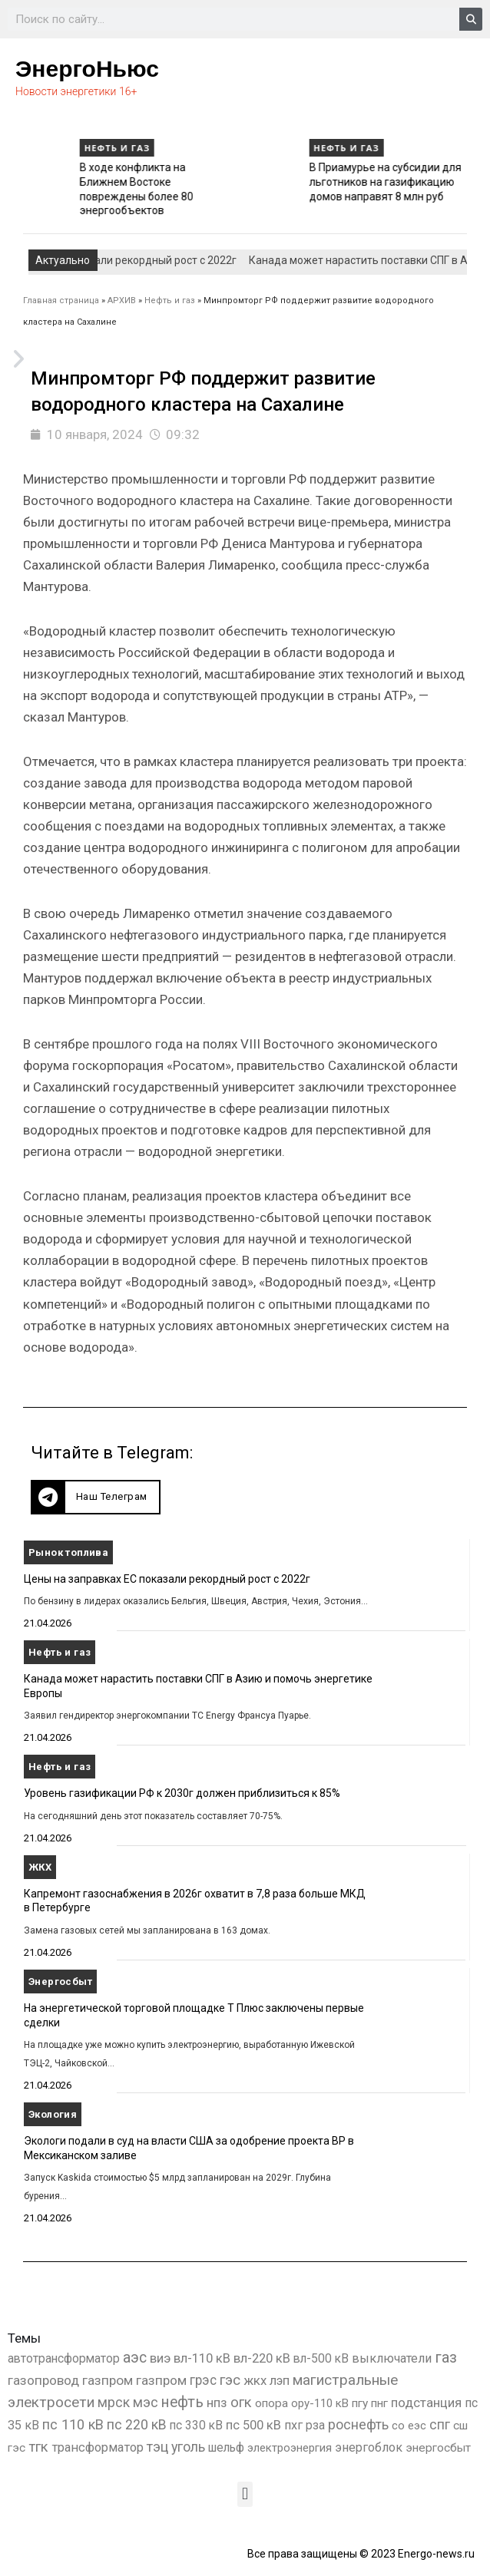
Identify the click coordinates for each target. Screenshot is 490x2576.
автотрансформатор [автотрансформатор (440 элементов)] (64, 2358)
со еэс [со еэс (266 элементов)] (409, 2425)
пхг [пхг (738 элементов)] (293, 2425)
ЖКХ (39, 1867)
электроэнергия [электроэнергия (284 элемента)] (289, 2448)
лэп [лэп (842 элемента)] (280, 2380)
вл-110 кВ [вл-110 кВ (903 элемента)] (202, 2358)
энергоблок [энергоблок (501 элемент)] (368, 2447)
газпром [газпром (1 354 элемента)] (161, 2380)
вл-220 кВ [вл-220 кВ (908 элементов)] (261, 2358)
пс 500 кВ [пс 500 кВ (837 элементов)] (253, 2425)
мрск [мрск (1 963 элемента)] (114, 2402)
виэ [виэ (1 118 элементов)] (160, 2358)
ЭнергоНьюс (87, 68)
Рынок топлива (68, 1552)
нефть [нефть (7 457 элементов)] (182, 2402)
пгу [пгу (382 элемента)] (360, 2403)
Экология (52, 2114)
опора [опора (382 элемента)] (271, 2403)
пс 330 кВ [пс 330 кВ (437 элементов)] (196, 2425)
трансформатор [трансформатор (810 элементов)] (97, 2447)
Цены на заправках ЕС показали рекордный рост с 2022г (167, 1579)
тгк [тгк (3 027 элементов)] (38, 2447)
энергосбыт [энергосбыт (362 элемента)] (438, 2448)
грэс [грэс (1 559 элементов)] (203, 2380)
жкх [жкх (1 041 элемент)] (255, 2380)
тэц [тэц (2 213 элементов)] (157, 2447)
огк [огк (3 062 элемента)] (241, 2402)
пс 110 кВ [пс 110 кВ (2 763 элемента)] (73, 2424)
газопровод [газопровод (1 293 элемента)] (43, 2380)
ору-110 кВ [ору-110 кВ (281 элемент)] (320, 2403)
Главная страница (61, 300)
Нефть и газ (49, 148)
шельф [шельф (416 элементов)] (226, 2448)
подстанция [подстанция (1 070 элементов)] (426, 2402)
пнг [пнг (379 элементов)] (379, 2403)
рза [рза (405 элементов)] (315, 2425)
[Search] (470, 19)
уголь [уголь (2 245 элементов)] (188, 2447)
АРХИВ (122, 300)
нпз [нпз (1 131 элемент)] (217, 2402)
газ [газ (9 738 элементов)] (446, 2357)
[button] (96, 1497)
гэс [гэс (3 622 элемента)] (230, 2380)
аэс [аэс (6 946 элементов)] (135, 2357)
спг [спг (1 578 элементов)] (439, 2424)
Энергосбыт (60, 1981)
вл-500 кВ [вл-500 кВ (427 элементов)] (321, 2358)
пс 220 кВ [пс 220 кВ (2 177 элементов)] (137, 2424)
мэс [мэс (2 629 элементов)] (145, 2402)
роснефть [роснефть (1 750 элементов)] (358, 2424)
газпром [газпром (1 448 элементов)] (107, 2380)
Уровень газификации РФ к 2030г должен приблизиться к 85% (84, 181)
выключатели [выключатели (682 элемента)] (392, 2358)
